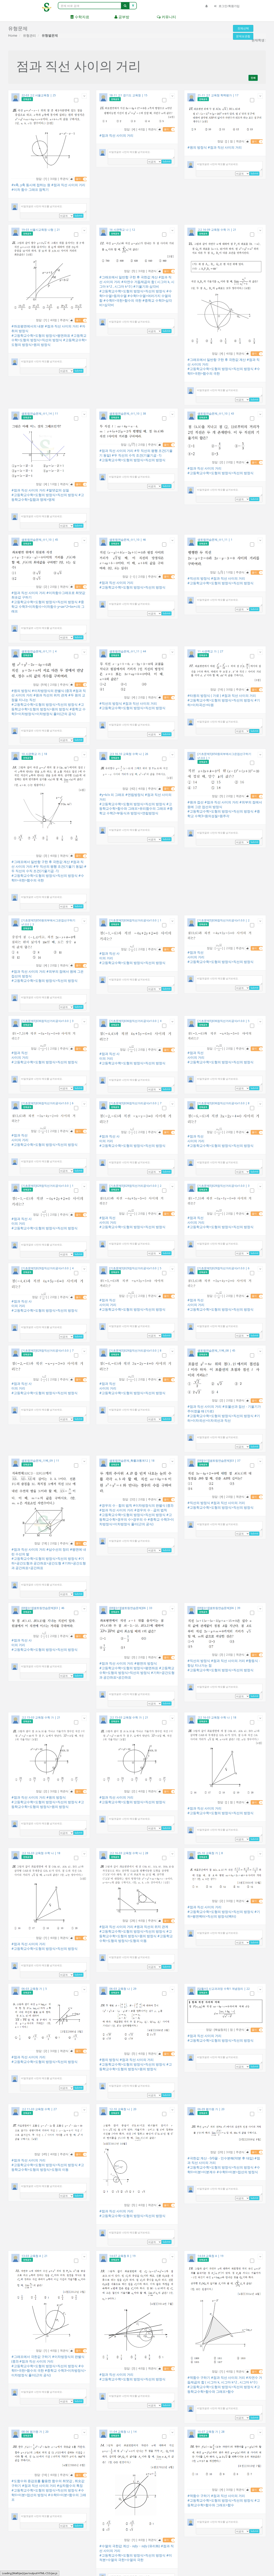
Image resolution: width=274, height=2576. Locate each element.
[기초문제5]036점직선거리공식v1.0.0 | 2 (223, 920)
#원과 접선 (195, 802)
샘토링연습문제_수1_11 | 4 (39, 651)
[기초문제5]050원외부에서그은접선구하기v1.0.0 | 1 (224, 756)
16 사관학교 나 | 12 (122, 230)
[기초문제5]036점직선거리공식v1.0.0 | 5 (223, 1021)
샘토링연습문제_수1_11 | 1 (214, 539)
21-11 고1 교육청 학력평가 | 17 (217, 95)
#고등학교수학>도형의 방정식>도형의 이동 (136, 1938)
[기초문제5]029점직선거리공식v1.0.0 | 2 (135, 1186)
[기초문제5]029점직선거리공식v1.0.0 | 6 (223, 1268)
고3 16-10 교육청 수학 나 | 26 (128, 754)
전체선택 (243, 28)
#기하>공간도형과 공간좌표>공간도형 (47, 1560)
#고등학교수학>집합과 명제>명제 (47, 497)
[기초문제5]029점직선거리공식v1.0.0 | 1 (47, 1186)
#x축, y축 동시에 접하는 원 (30, 185)
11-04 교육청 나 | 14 (122, 2431)
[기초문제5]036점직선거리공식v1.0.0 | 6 (47, 1103)
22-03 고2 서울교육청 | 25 (39, 95)
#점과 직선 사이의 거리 (68, 185)
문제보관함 (243, 36)
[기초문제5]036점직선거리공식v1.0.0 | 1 (135, 920)
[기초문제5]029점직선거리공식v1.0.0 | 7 (47, 1350)
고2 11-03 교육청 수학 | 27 (39, 2109)
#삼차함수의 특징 (70, 2485)
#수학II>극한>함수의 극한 (122, 300)
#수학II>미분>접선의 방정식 (237, 2172)
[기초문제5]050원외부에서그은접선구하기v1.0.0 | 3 (48, 922)
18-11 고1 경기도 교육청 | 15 (128, 95)
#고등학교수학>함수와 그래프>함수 (223, 2389)
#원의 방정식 (197, 147)
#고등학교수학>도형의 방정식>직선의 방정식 (48, 337)
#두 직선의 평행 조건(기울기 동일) (58, 866)
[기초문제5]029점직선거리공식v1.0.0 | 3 (223, 1186)
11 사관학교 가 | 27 (210, 651)
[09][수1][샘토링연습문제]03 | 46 (43, 1608)
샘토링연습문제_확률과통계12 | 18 (131, 1460)
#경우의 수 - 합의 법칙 (115, 1505)
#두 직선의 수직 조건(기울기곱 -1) (136, 455)
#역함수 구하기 (198, 2377)
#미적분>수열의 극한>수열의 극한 (135, 2557)
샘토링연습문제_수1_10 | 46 (127, 539)
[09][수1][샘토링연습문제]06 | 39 (218, 1608)
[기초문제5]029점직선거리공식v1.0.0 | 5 (135, 1268)
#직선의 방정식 (198, 578)
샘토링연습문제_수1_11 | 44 (127, 651)
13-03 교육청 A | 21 (34, 2256)
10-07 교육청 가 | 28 (210, 2431)
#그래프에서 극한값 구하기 (31, 2356)
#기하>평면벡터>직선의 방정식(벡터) (223, 1914)
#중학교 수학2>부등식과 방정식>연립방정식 (136, 810)
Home (12, 35)
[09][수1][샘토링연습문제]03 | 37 (218, 1460)
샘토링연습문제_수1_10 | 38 (127, 413)
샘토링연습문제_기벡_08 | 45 (216, 1350)
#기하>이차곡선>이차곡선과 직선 (223, 1418)
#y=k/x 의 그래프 (111, 794)
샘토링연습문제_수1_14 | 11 (40, 413)
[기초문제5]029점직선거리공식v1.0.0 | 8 (135, 1350)
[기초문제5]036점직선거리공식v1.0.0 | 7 (135, 1103)
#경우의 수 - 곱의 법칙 (150, 1510)
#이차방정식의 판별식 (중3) (52, 690)
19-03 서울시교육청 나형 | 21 (41, 230)
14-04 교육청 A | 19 (210, 2256)
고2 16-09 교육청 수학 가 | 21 (216, 230)
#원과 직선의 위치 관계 (50, 695)
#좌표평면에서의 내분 (27, 326)
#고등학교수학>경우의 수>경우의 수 (135, 1517)
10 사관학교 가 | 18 (34, 754)
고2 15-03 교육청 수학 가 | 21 (41, 1717)
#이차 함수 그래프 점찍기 (30, 189)
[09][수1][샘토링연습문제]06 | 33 (130, 1608)
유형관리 (29, 35)
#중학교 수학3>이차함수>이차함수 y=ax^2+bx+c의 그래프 (47, 606)
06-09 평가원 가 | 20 (210, 2109)
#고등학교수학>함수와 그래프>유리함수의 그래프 (135, 806)
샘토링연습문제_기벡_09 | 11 (40, 1460)
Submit (78, 215)
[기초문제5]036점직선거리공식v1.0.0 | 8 (223, 1103)
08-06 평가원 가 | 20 (35, 2431)
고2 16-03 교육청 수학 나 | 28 (128, 1853)
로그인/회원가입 (226, 6)
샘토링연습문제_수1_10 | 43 (215, 413)
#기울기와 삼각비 (146, 286)
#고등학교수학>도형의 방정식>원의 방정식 (49, 342)
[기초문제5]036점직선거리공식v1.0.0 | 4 (135, 1021)
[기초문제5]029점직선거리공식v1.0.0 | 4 (47, 1268)
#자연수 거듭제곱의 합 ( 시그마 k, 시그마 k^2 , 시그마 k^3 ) (224, 2379)
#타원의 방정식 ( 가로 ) (204, 695)
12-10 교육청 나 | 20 (122, 2109)
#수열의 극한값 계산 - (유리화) (129, 2546)
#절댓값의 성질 (57, 490)
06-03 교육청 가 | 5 (34, 1989)
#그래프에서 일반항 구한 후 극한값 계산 (128, 277)
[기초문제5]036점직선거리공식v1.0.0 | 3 (47, 1021)
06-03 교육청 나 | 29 (122, 1989)
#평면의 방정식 (145, 1663)
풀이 (81, 179)
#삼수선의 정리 (57, 1549)
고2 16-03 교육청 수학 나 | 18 (216, 1717)
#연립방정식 (134, 794)
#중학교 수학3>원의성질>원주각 (223, 813)
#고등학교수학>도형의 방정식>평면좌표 (40, 335)
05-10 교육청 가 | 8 (210, 1853)
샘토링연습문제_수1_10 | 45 (40, 539)
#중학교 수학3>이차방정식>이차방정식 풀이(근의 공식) (48, 711)
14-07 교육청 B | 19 (122, 2256)
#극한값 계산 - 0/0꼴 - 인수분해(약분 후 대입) (220, 2158)
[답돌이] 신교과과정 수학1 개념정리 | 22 (223, 1989)
